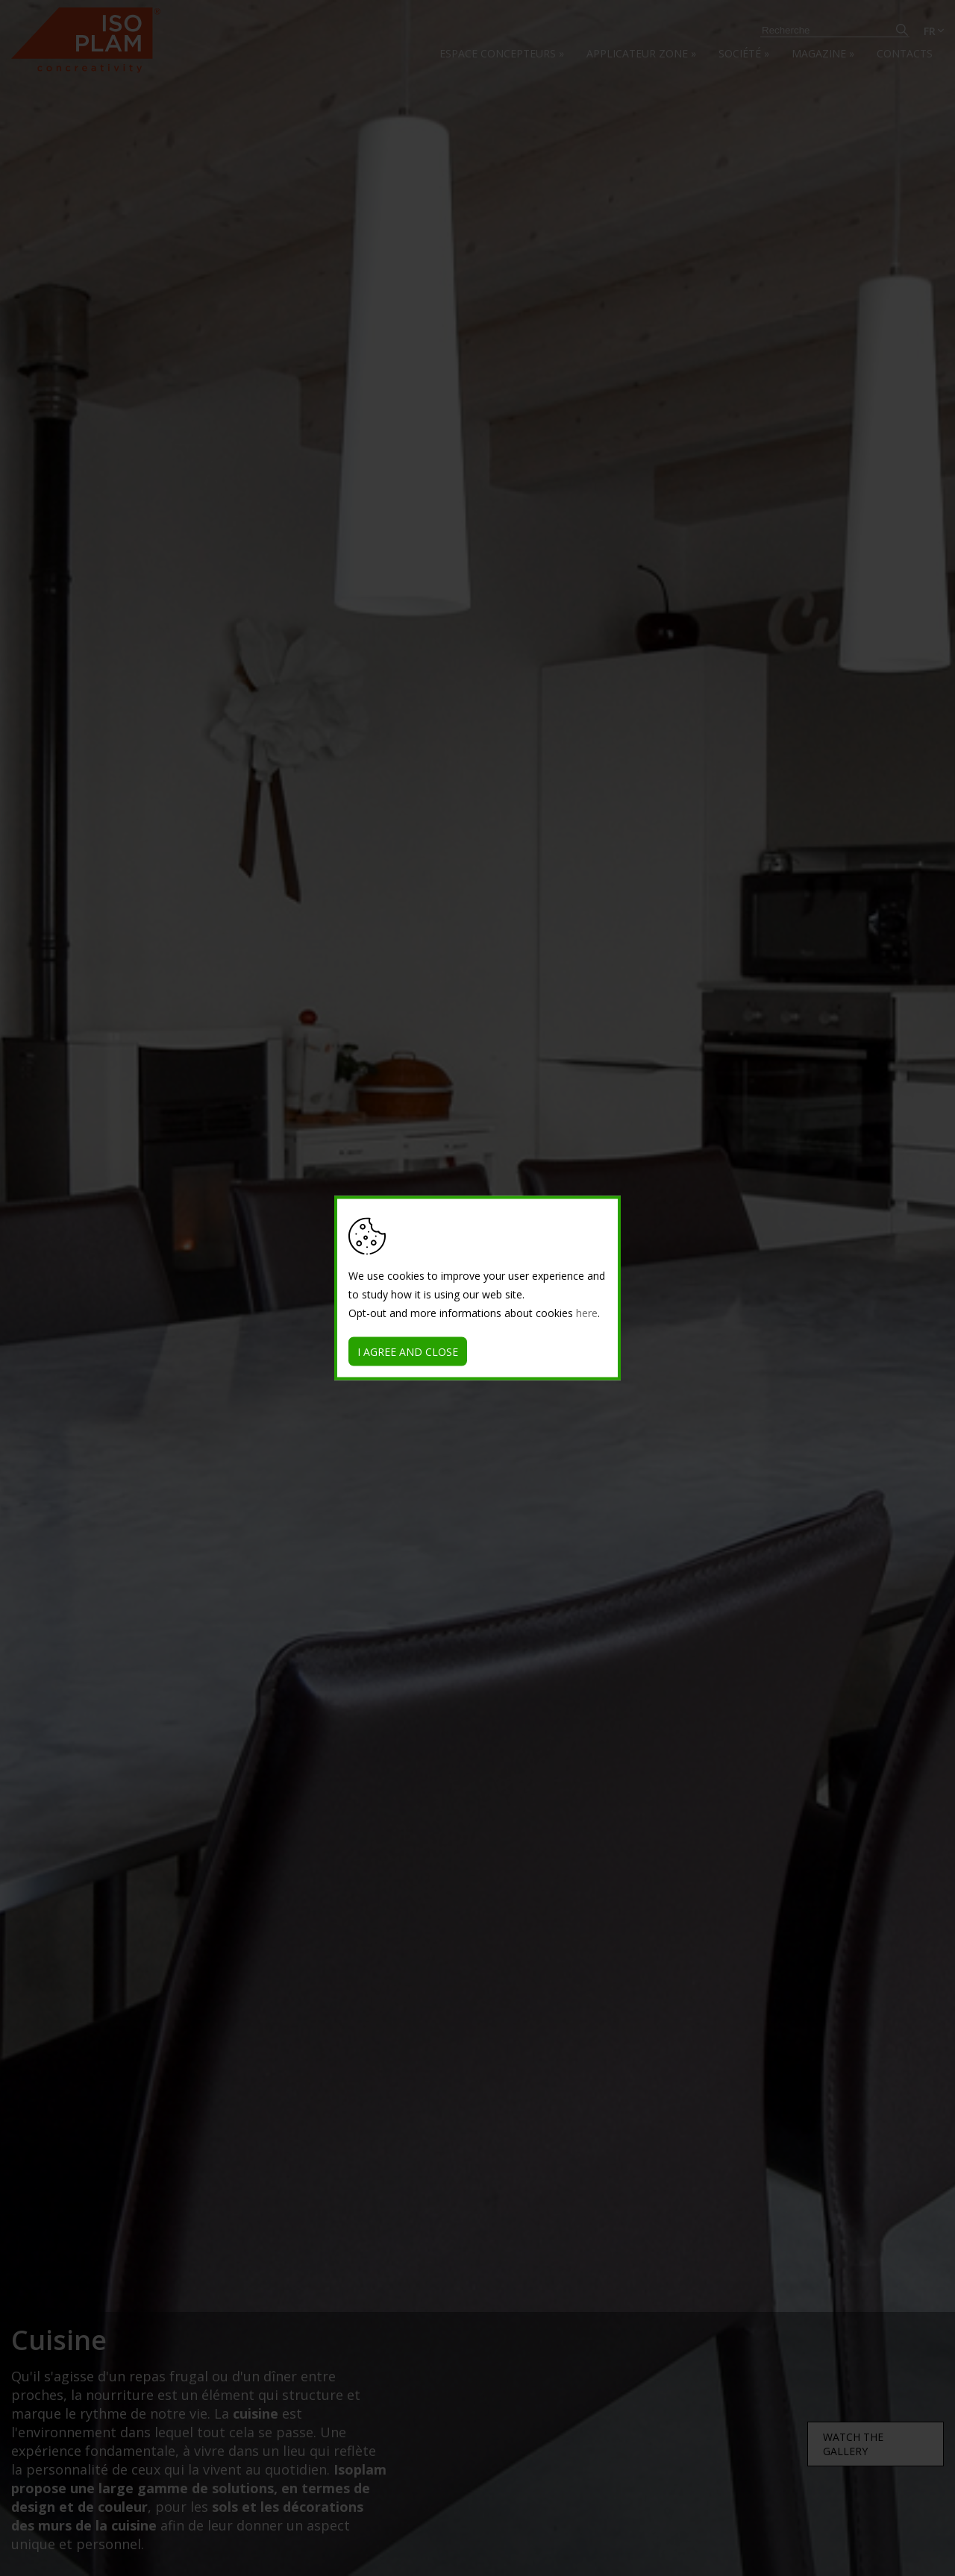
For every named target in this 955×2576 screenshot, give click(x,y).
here (587, 1313)
